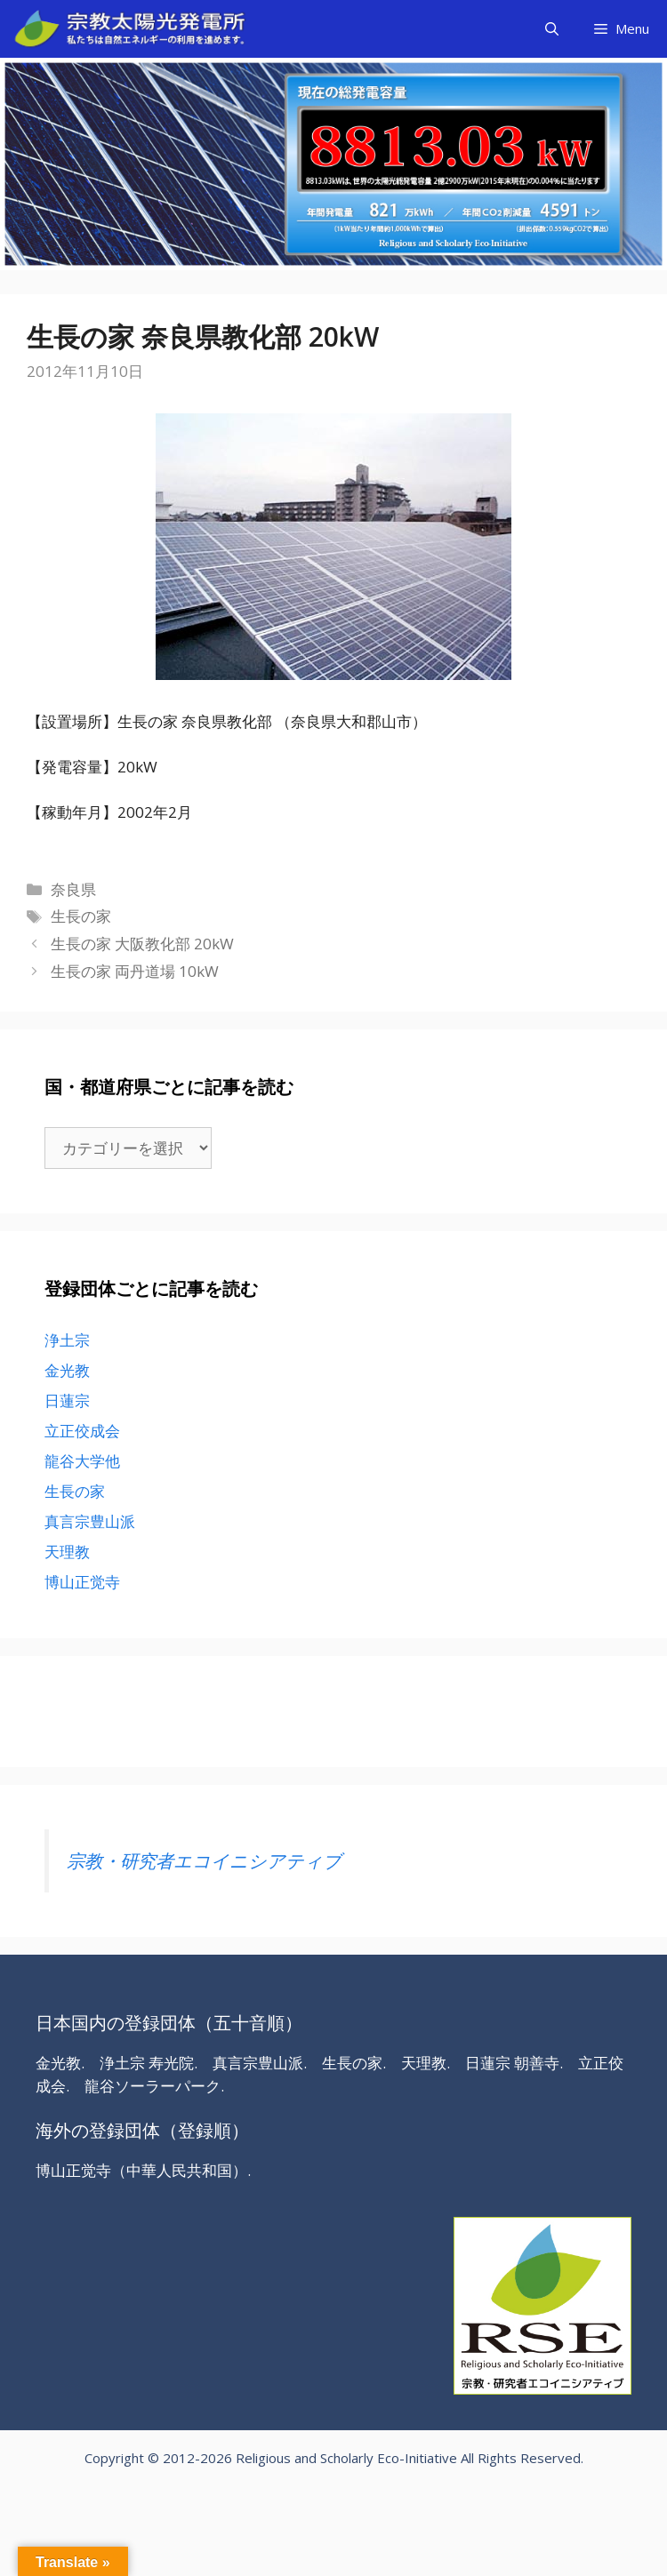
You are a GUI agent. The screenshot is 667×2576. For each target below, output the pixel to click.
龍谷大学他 (82, 1461)
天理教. (425, 2062)
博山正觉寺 (82, 1582)
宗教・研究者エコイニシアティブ (204, 1860)
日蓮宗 (67, 1400)
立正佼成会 (82, 1430)
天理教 (67, 1551)
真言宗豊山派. (260, 2062)
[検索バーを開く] (551, 29)
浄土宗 (67, 1340)
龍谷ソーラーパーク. (154, 2086)
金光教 (67, 1370)
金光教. (60, 2062)
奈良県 (73, 889)
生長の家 (81, 916)
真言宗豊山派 (89, 1521)
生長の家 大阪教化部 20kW (142, 943)
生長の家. (354, 2062)
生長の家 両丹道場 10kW (135, 971)
